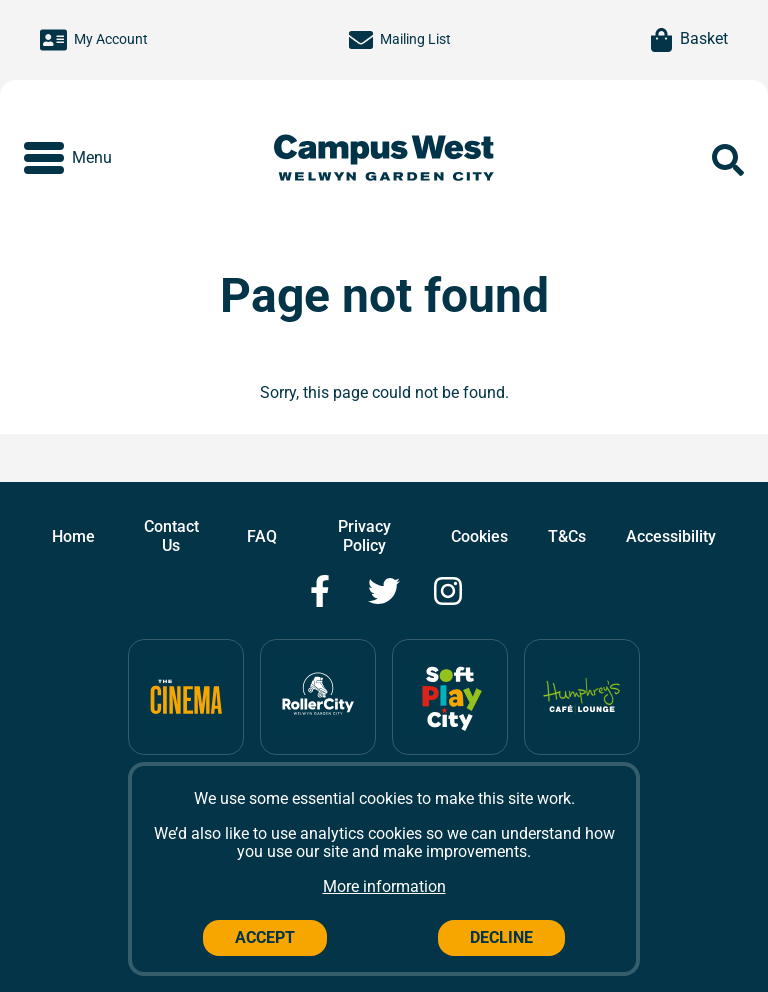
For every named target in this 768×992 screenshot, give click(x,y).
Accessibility (671, 536)
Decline (501, 937)
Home (73, 536)
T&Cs (567, 536)
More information (384, 886)
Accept (265, 937)
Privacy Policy (364, 535)
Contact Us (171, 535)
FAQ (262, 536)
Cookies (479, 536)
